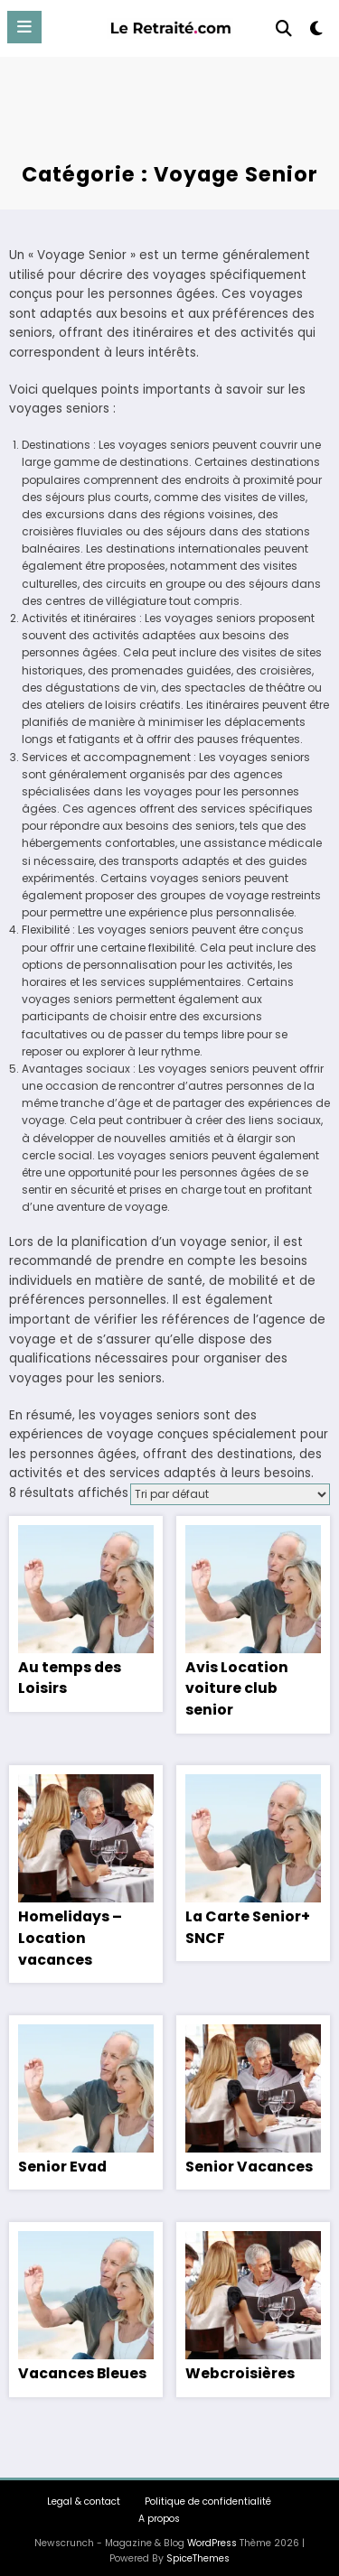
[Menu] (24, 27)
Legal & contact (83, 2491)
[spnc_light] (317, 32)
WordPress (212, 2534)
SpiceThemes (198, 2548)
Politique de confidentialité (208, 2491)
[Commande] (230, 1494)
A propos (159, 2509)
